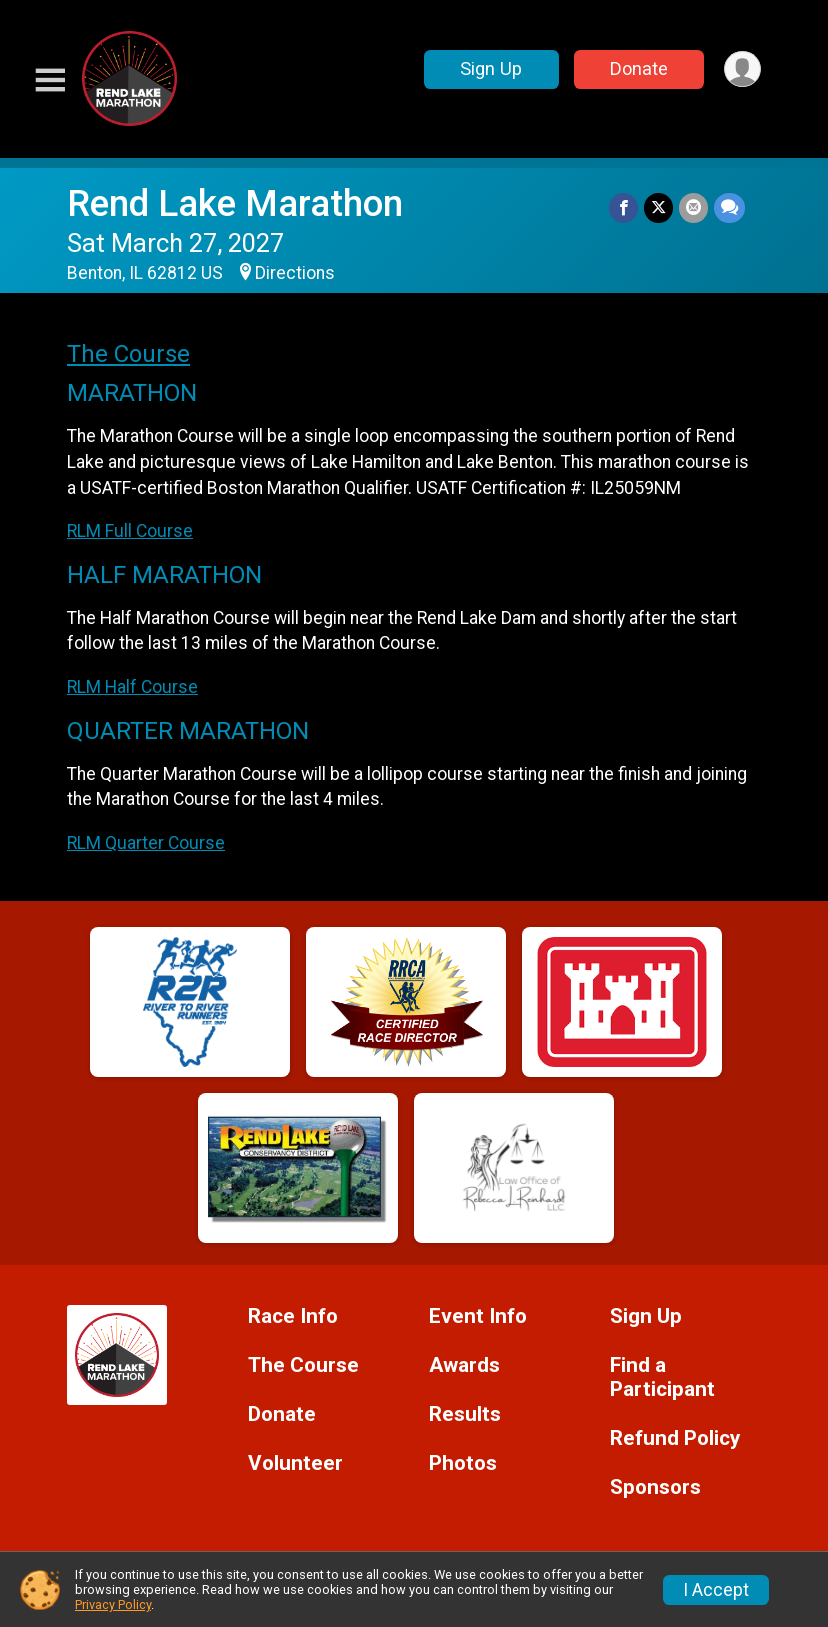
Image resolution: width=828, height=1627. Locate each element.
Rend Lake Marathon (235, 203)
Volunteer (295, 1463)
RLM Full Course (130, 531)
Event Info (478, 1316)
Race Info (293, 1316)
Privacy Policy (113, 1604)
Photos (463, 1463)
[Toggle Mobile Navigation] (50, 80)
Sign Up (491, 68)
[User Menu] (742, 69)
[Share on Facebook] (623, 207)
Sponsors (655, 1487)
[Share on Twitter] (658, 207)
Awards (464, 1365)
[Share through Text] (729, 207)
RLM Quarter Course (146, 843)
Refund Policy (675, 1438)
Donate (639, 68)
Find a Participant (662, 1377)
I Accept (716, 1590)
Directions (295, 273)
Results (465, 1414)
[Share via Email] (693, 207)
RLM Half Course (132, 687)
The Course (128, 354)
